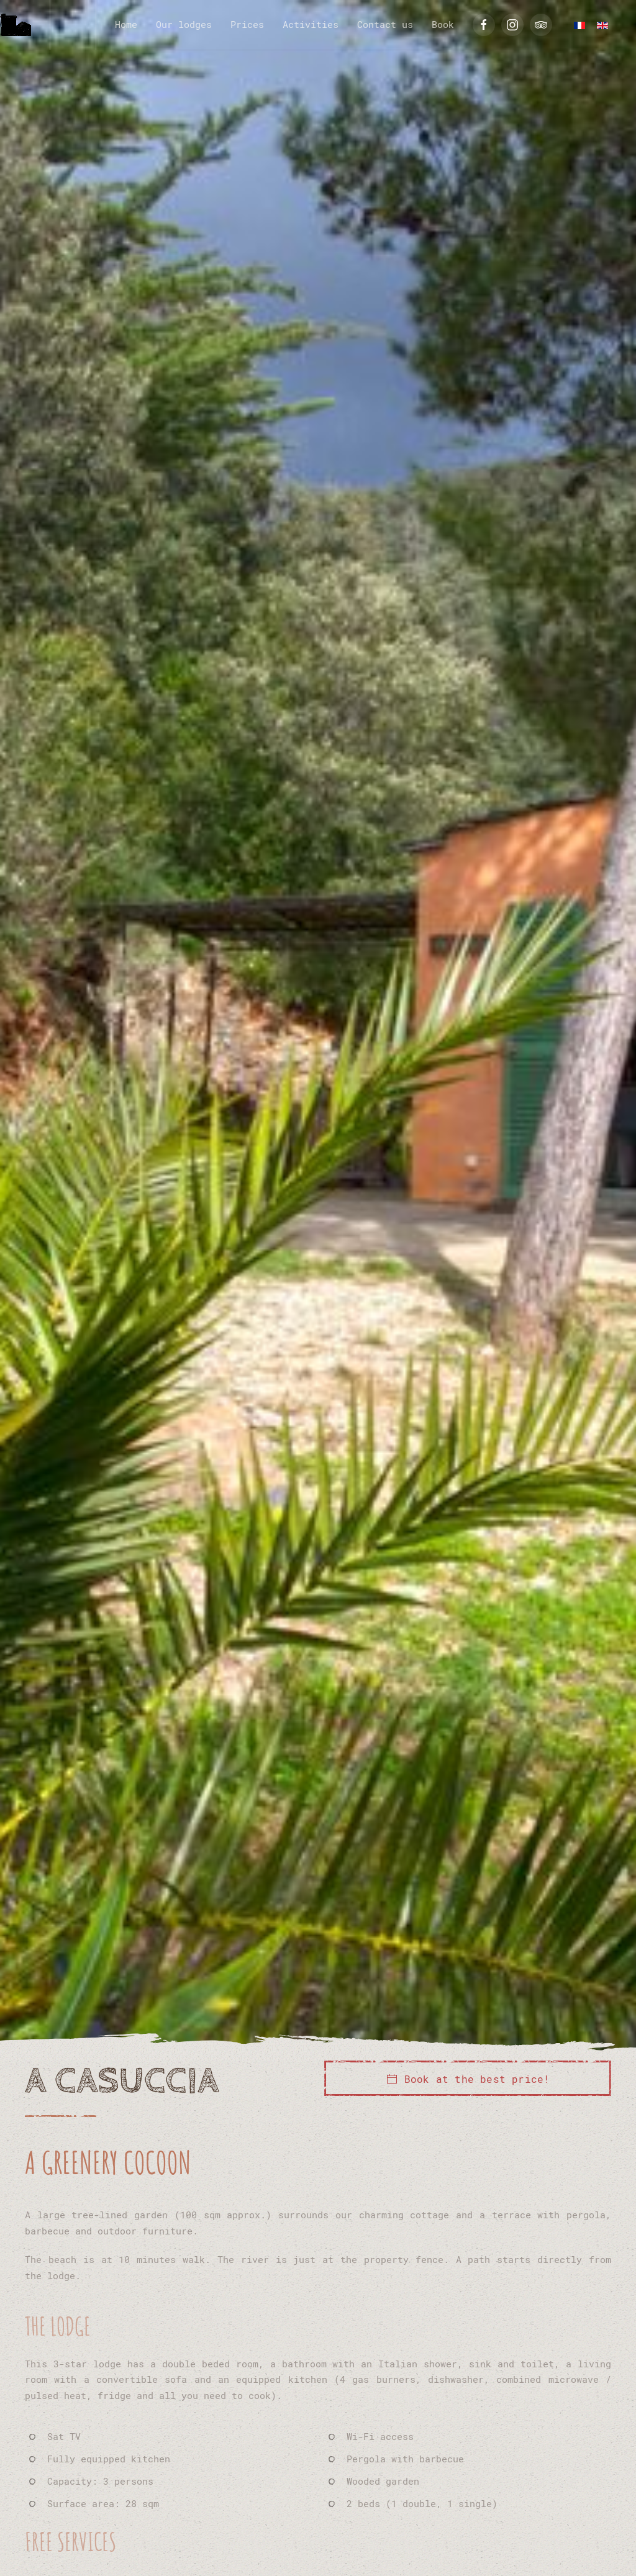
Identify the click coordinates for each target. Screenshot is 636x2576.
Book (443, 24)
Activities (310, 24)
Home (126, 24)
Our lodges (184, 24)
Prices (247, 24)
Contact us (385, 24)
